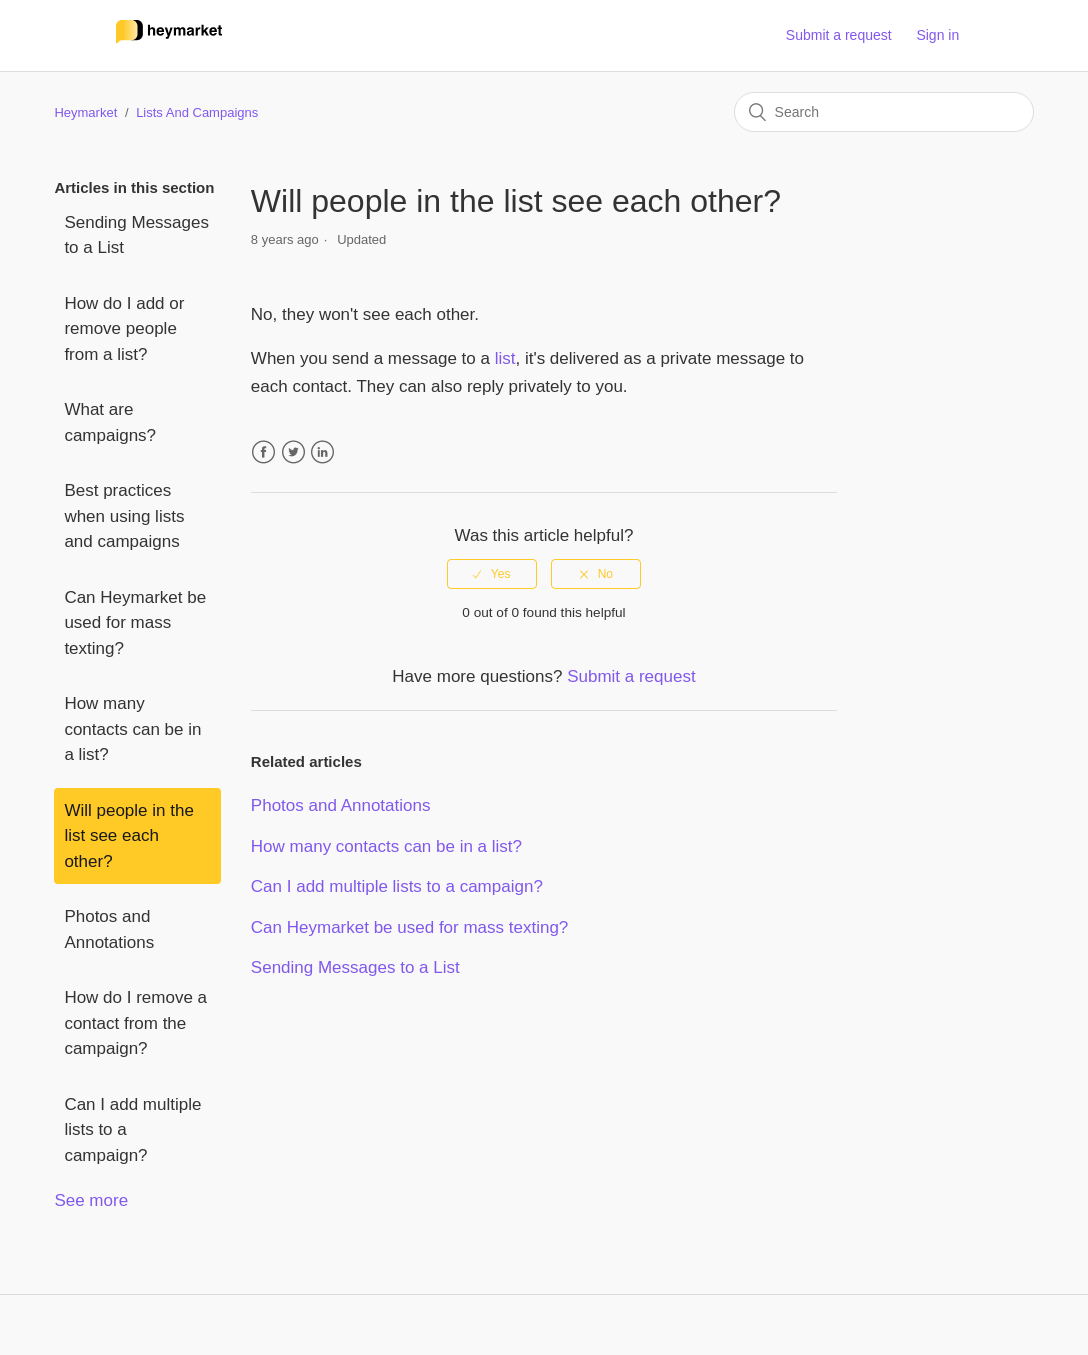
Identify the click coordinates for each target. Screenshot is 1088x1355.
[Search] (884, 112)
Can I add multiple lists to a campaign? (132, 1130)
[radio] (492, 574)
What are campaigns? (110, 422)
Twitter (293, 452)
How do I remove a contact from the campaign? (135, 1023)
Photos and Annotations (109, 929)
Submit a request (839, 35)
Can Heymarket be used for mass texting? (135, 623)
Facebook (263, 452)
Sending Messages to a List (136, 235)
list (505, 358)
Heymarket (85, 112)
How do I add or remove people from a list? (124, 329)
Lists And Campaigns (197, 112)
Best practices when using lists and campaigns (124, 516)
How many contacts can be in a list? (132, 729)
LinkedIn (322, 452)
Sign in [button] (937, 35)
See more (91, 1200)
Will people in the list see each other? (128, 836)
